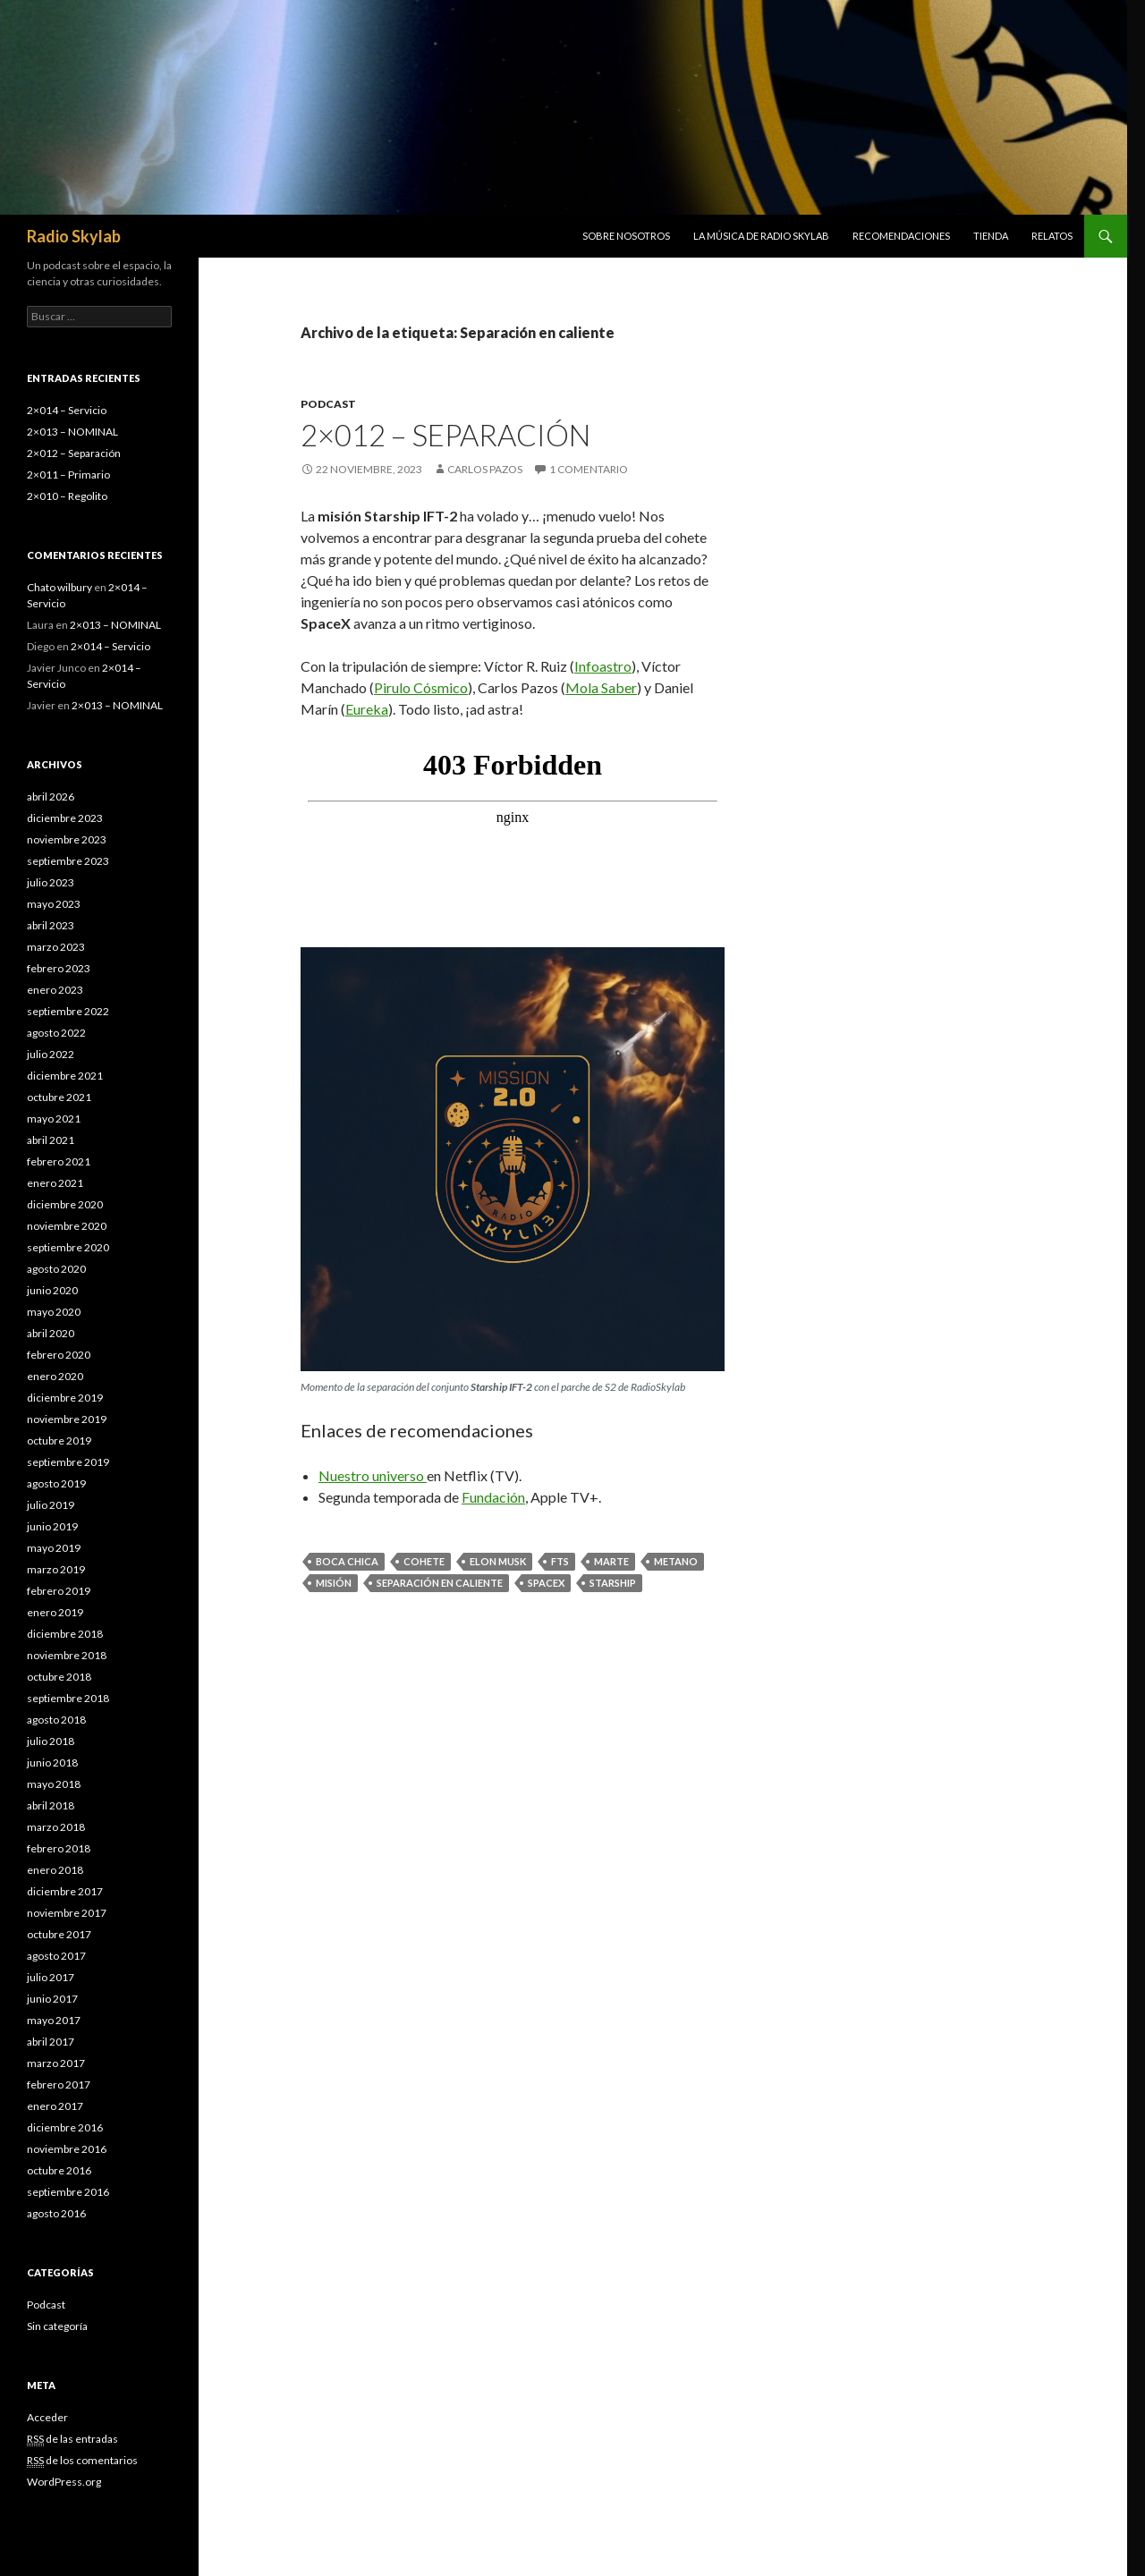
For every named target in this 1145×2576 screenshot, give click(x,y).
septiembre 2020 (68, 1247)
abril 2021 (50, 1140)
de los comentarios (82, 2460)
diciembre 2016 (65, 2127)
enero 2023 (55, 989)
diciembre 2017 (65, 1891)
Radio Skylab (74, 236)
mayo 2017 (54, 2020)
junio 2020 (52, 1290)
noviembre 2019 (66, 1419)
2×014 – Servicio (66, 410)
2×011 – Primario (68, 474)
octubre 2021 (59, 1097)
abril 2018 (50, 1805)
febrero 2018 (58, 1848)
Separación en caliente (440, 1583)
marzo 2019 (56, 1569)
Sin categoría (57, 2326)
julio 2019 (50, 1505)
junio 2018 (52, 1762)
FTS (560, 1561)
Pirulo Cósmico (421, 687)
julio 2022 (50, 1054)
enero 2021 (55, 1183)
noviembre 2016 (66, 2149)
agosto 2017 (56, 1955)
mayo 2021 (54, 1118)
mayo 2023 (54, 904)
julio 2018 (50, 1741)
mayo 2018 (54, 1784)
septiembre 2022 (68, 1011)
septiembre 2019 (68, 1462)
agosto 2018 (56, 1719)
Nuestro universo (372, 1475)
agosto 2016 (56, 2213)
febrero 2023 (58, 968)
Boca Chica (347, 1561)
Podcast (328, 404)
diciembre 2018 (65, 1633)
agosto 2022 (56, 1032)
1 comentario (588, 469)
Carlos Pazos (484, 469)
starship (612, 1583)
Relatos (1052, 236)
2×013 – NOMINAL (72, 431)
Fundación (493, 1496)
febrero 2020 (58, 1354)
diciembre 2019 (65, 1397)
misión (334, 1583)
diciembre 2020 (65, 1204)
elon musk (498, 1561)
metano (676, 1561)
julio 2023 (50, 882)
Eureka (366, 708)
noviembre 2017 (66, 1912)
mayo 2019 (54, 1548)
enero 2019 (55, 1612)
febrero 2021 (58, 1161)
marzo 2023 (56, 946)
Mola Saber (601, 687)
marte (611, 1561)
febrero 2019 (58, 1590)
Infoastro (603, 665)
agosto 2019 (56, 1483)
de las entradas (72, 2439)
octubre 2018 (59, 1676)
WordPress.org (64, 2481)
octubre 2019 (59, 1440)
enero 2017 (55, 2106)
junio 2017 (52, 1998)
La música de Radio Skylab (761, 236)
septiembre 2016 (68, 2192)
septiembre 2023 (68, 861)
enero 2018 (55, 1870)
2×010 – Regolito (67, 496)
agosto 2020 (56, 1268)
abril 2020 (50, 1333)
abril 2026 (50, 796)
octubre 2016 (59, 2170)
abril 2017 (50, 2041)
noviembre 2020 (66, 1226)
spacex (546, 1583)
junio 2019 (52, 1526)
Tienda (990, 236)
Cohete (424, 1561)
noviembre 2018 (66, 1655)
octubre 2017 (59, 1934)
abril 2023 (50, 925)
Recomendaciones (901, 236)
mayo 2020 (54, 1311)
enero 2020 (55, 1376)
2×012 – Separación (445, 435)
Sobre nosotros (626, 236)
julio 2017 (50, 1977)
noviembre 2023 (66, 839)
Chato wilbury (59, 587)
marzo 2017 (56, 2063)
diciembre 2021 (65, 1075)
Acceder (47, 2417)
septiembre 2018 (68, 1698)
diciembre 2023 (65, 818)
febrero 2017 (58, 2084)
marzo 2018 (56, 1827)
